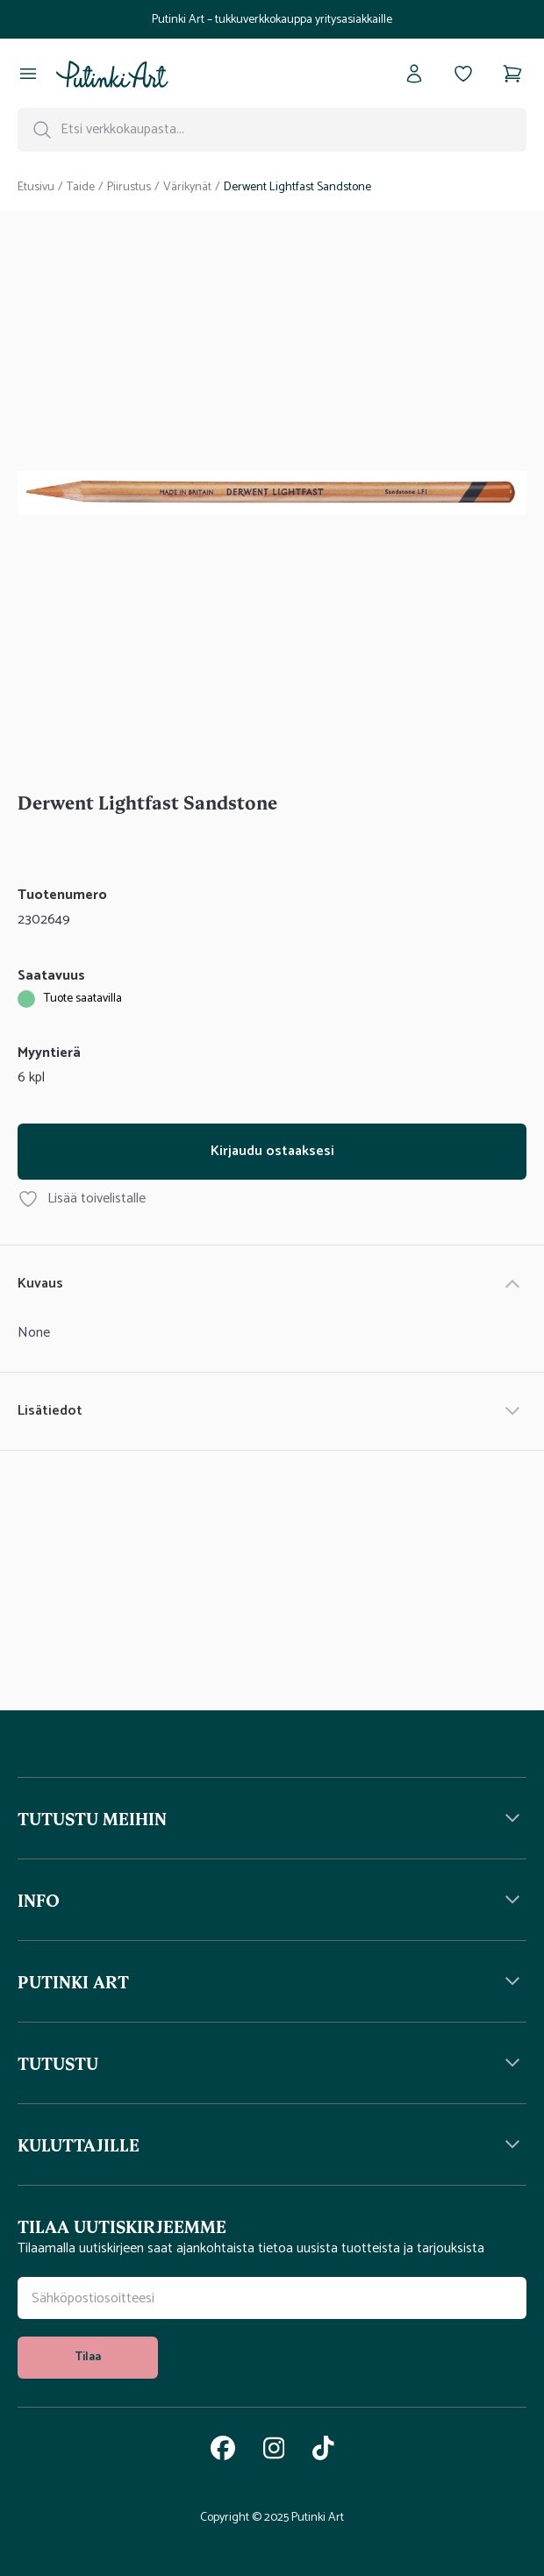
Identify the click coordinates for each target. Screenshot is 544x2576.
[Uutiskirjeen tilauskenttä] (272, 2298)
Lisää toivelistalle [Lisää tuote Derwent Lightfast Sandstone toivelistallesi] (82, 1199)
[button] (272, 1818)
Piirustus (129, 187)
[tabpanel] (272, 496)
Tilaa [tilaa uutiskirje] (88, 2357)
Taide (81, 187)
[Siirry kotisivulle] (112, 73)
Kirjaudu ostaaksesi (272, 1151)
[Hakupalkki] (272, 130)
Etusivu (36, 187)
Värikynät (187, 187)
